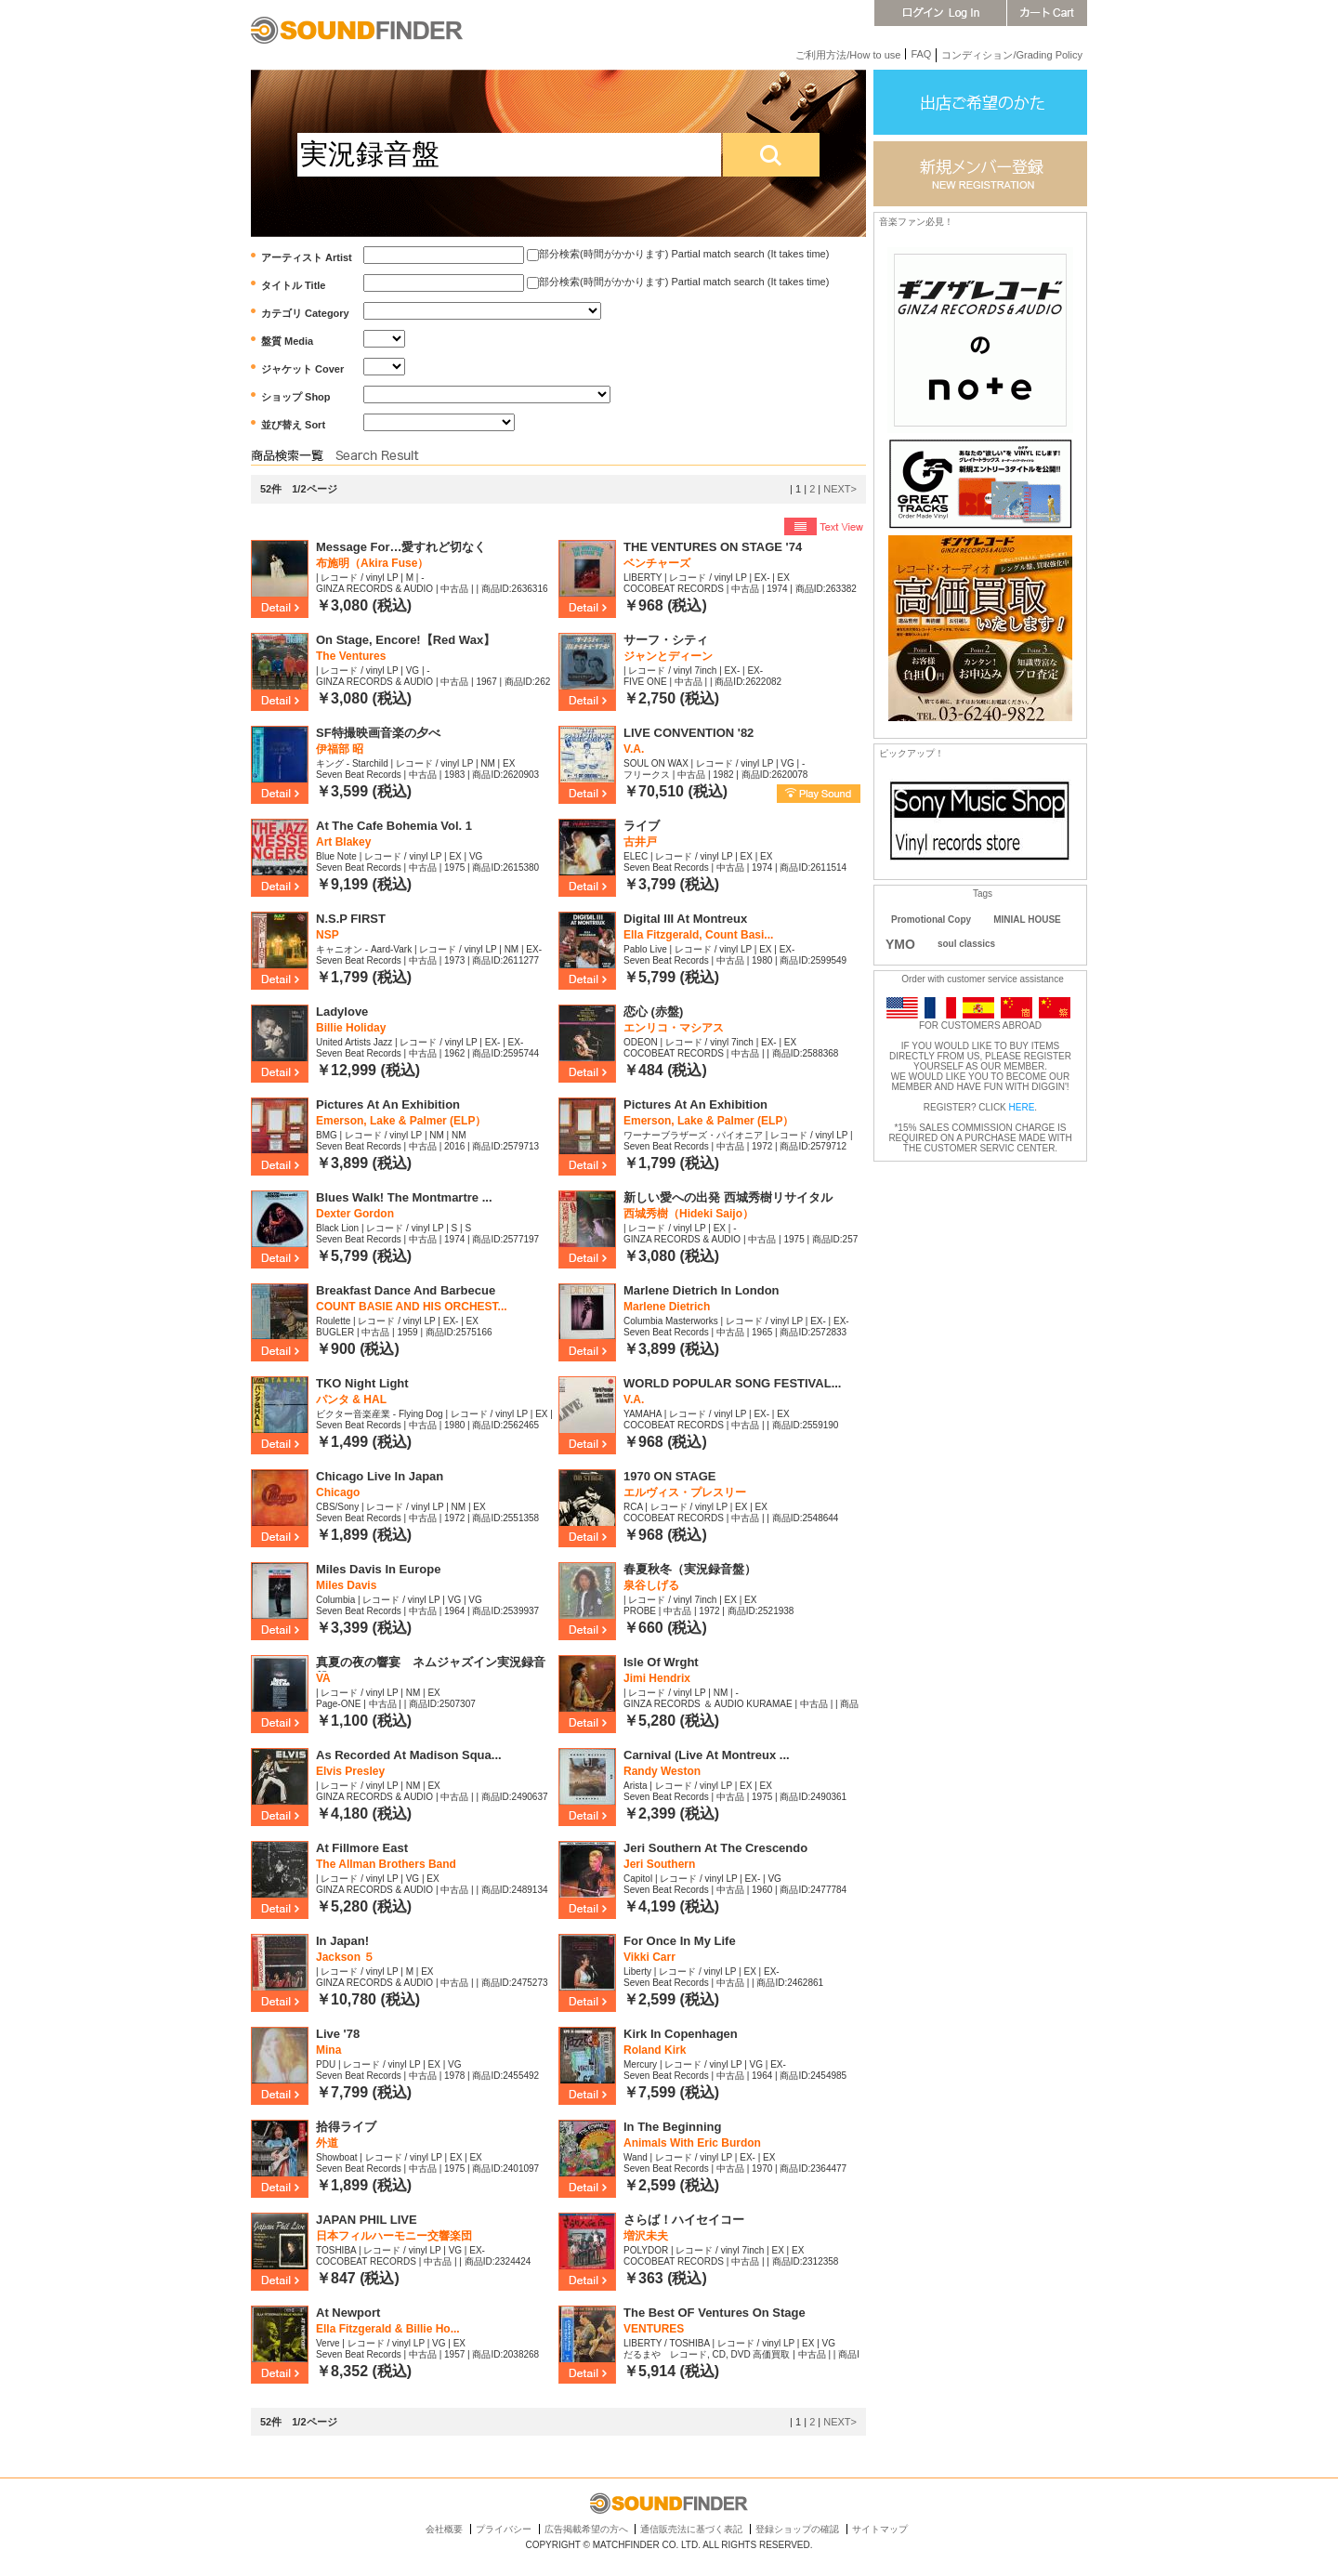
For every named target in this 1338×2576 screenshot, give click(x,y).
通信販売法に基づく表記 (691, 2529)
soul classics (966, 944)
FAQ (921, 53)
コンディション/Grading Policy (1011, 54)
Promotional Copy (931, 919)
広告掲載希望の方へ (586, 2529)
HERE (1022, 1107)
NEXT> (840, 488)
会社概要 (444, 2529)
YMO (900, 944)
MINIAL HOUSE (1027, 919)
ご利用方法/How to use (847, 54)
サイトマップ (880, 2529)
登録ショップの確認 (797, 2529)
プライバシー (503, 2529)
